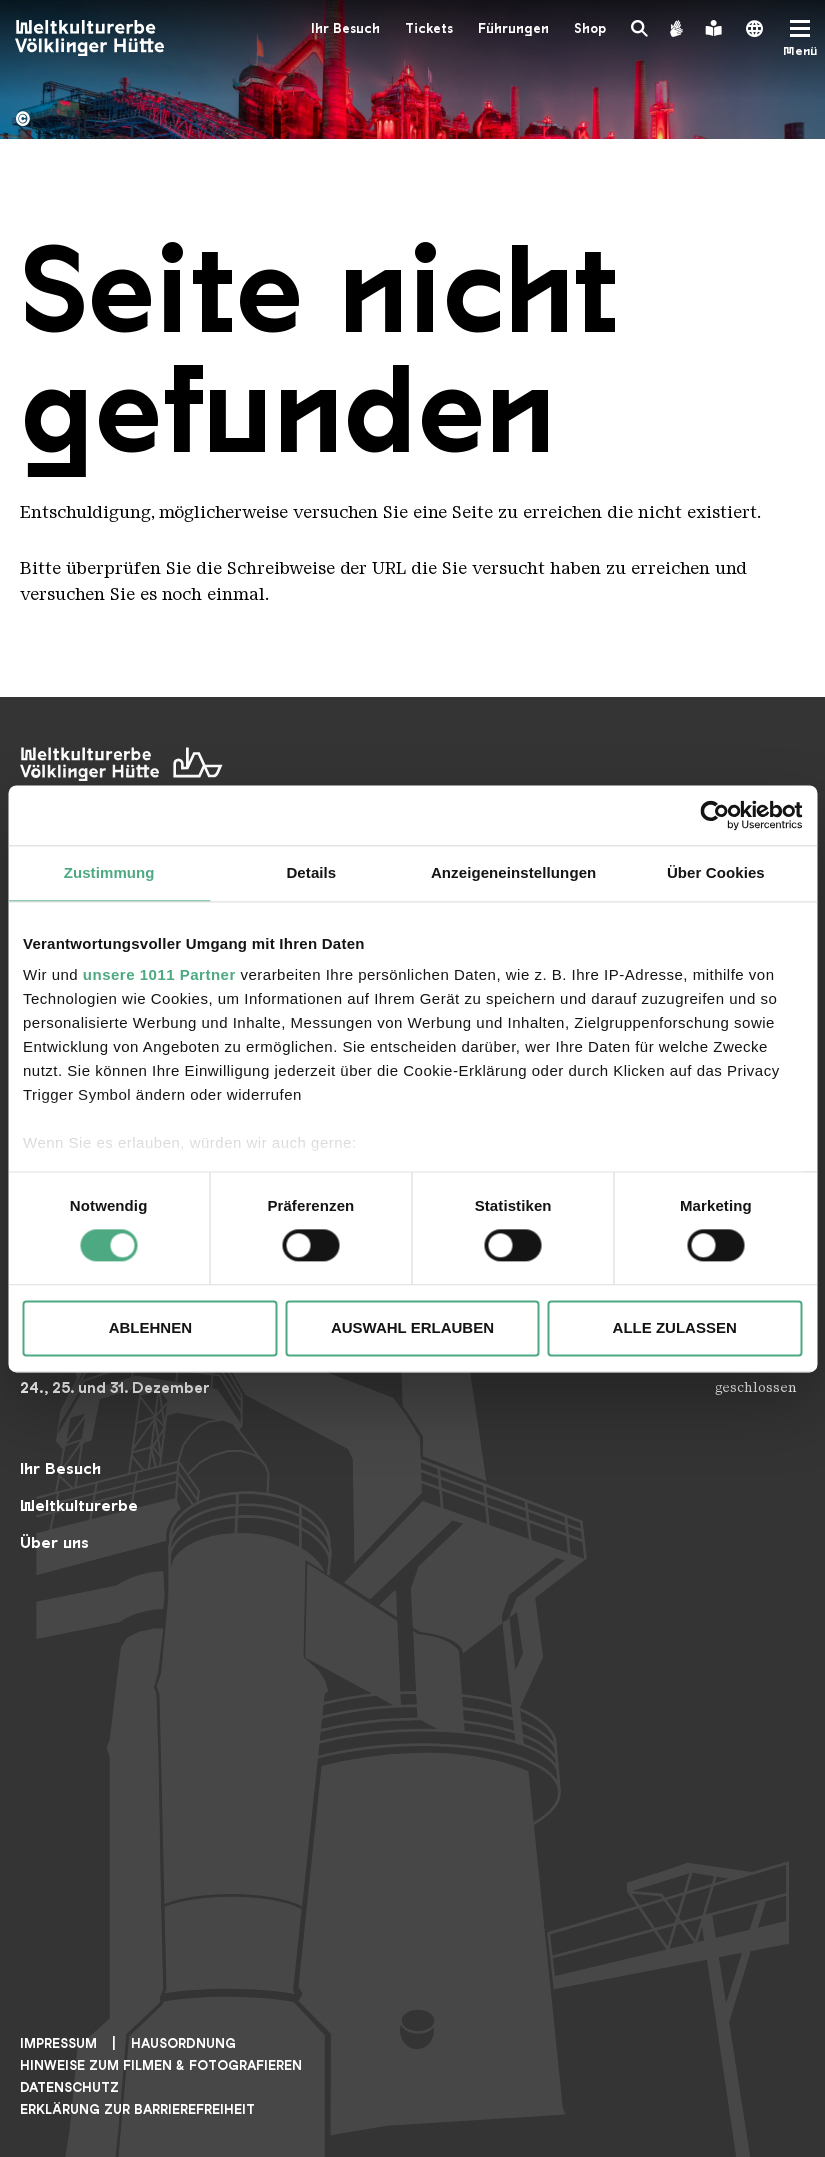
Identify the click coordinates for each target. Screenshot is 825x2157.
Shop (590, 28)
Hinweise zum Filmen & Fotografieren (161, 2065)
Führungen (513, 28)
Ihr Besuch (345, 28)
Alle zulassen (675, 1327)
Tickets (429, 28)
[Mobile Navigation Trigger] (800, 38)
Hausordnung (183, 2043)
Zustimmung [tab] (109, 872)
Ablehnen (150, 1327)
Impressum (58, 2043)
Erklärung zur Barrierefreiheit (137, 2109)
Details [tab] (311, 872)
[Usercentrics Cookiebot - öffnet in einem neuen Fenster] (714, 815)
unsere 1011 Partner (159, 974)
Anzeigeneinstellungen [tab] (513, 872)
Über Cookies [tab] (716, 872)
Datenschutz (69, 2087)
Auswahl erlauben (412, 1327)
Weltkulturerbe (79, 1505)
